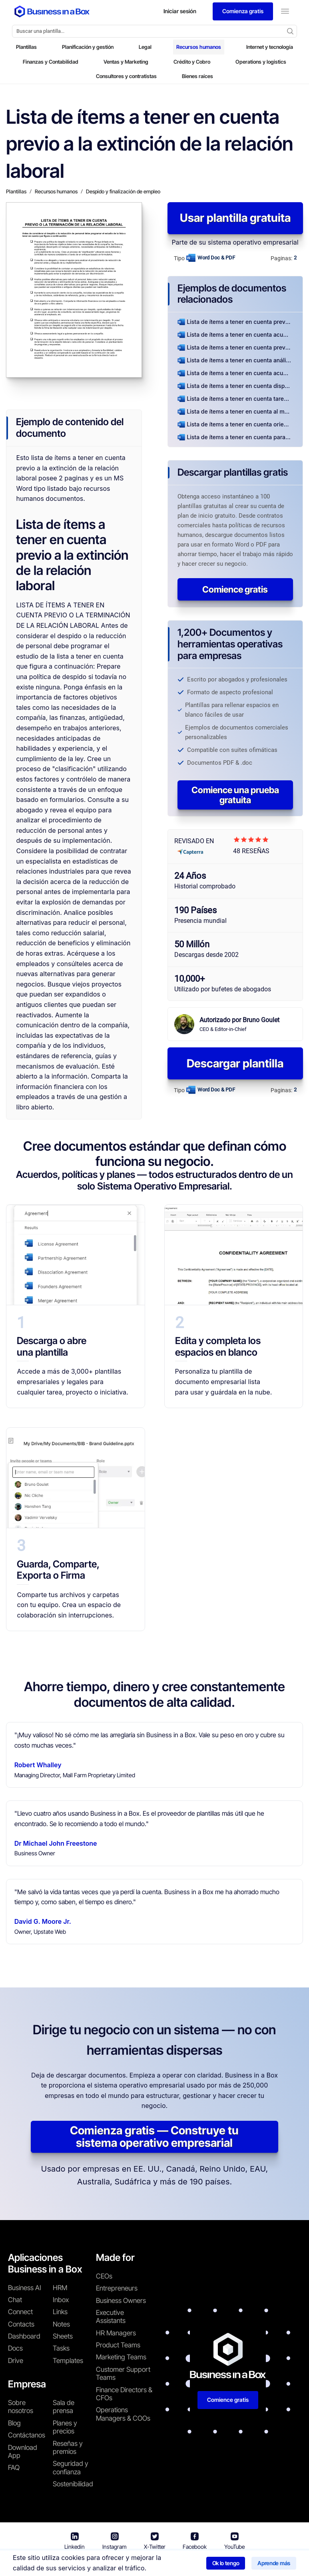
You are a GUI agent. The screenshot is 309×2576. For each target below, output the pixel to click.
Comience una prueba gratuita (235, 795)
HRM (60, 2288)
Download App (22, 2451)
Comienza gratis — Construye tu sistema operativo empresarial (154, 2137)
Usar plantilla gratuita (235, 218)
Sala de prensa (63, 2407)
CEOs (104, 2276)
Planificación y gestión (88, 47)
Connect (20, 2312)
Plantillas (26, 47)
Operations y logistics (260, 61)
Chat (15, 2300)
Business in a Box (73, 2564)
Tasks (61, 2348)
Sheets (63, 2336)
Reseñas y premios (68, 2447)
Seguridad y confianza (70, 2467)
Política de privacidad (189, 2564)
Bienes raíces (197, 76)
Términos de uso (126, 2564)
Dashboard (24, 2336)
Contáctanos (26, 2435)
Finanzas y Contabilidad (50, 61)
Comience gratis (235, 589)
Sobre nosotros (20, 2407)
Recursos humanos (198, 47)
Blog (14, 2423)
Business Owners (121, 2301)
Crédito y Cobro (191, 61)
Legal (145, 47)
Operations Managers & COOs (123, 2414)
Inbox (61, 2300)
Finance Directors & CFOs (124, 2394)
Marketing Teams (121, 2357)
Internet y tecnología (269, 47)
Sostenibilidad (73, 2484)
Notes (61, 2324)
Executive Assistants (111, 2317)
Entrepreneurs (117, 2288)
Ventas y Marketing (126, 61)
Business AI (24, 2288)
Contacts (21, 2324)
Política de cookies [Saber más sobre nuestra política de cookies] (256, 2564)
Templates (68, 2361)
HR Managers (116, 2333)
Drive (15, 2361)
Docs (15, 2348)
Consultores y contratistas (126, 76)
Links (60, 2312)
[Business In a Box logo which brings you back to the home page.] (52, 11)
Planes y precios (65, 2427)
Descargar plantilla (235, 1063)
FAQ (14, 2467)
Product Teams (118, 2345)
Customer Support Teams (123, 2373)
